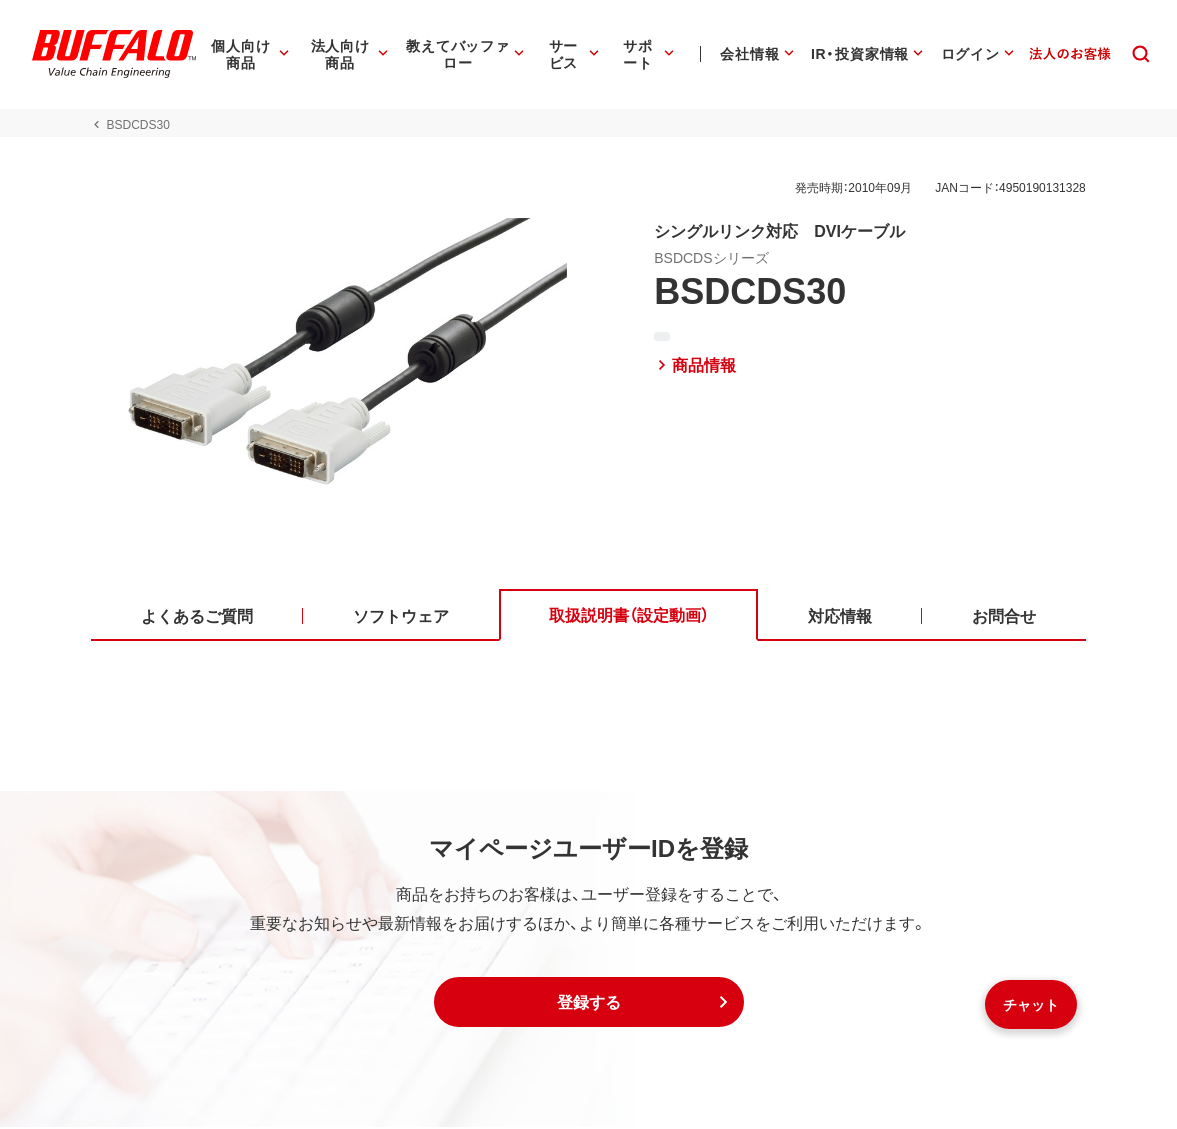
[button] (589, 1004)
